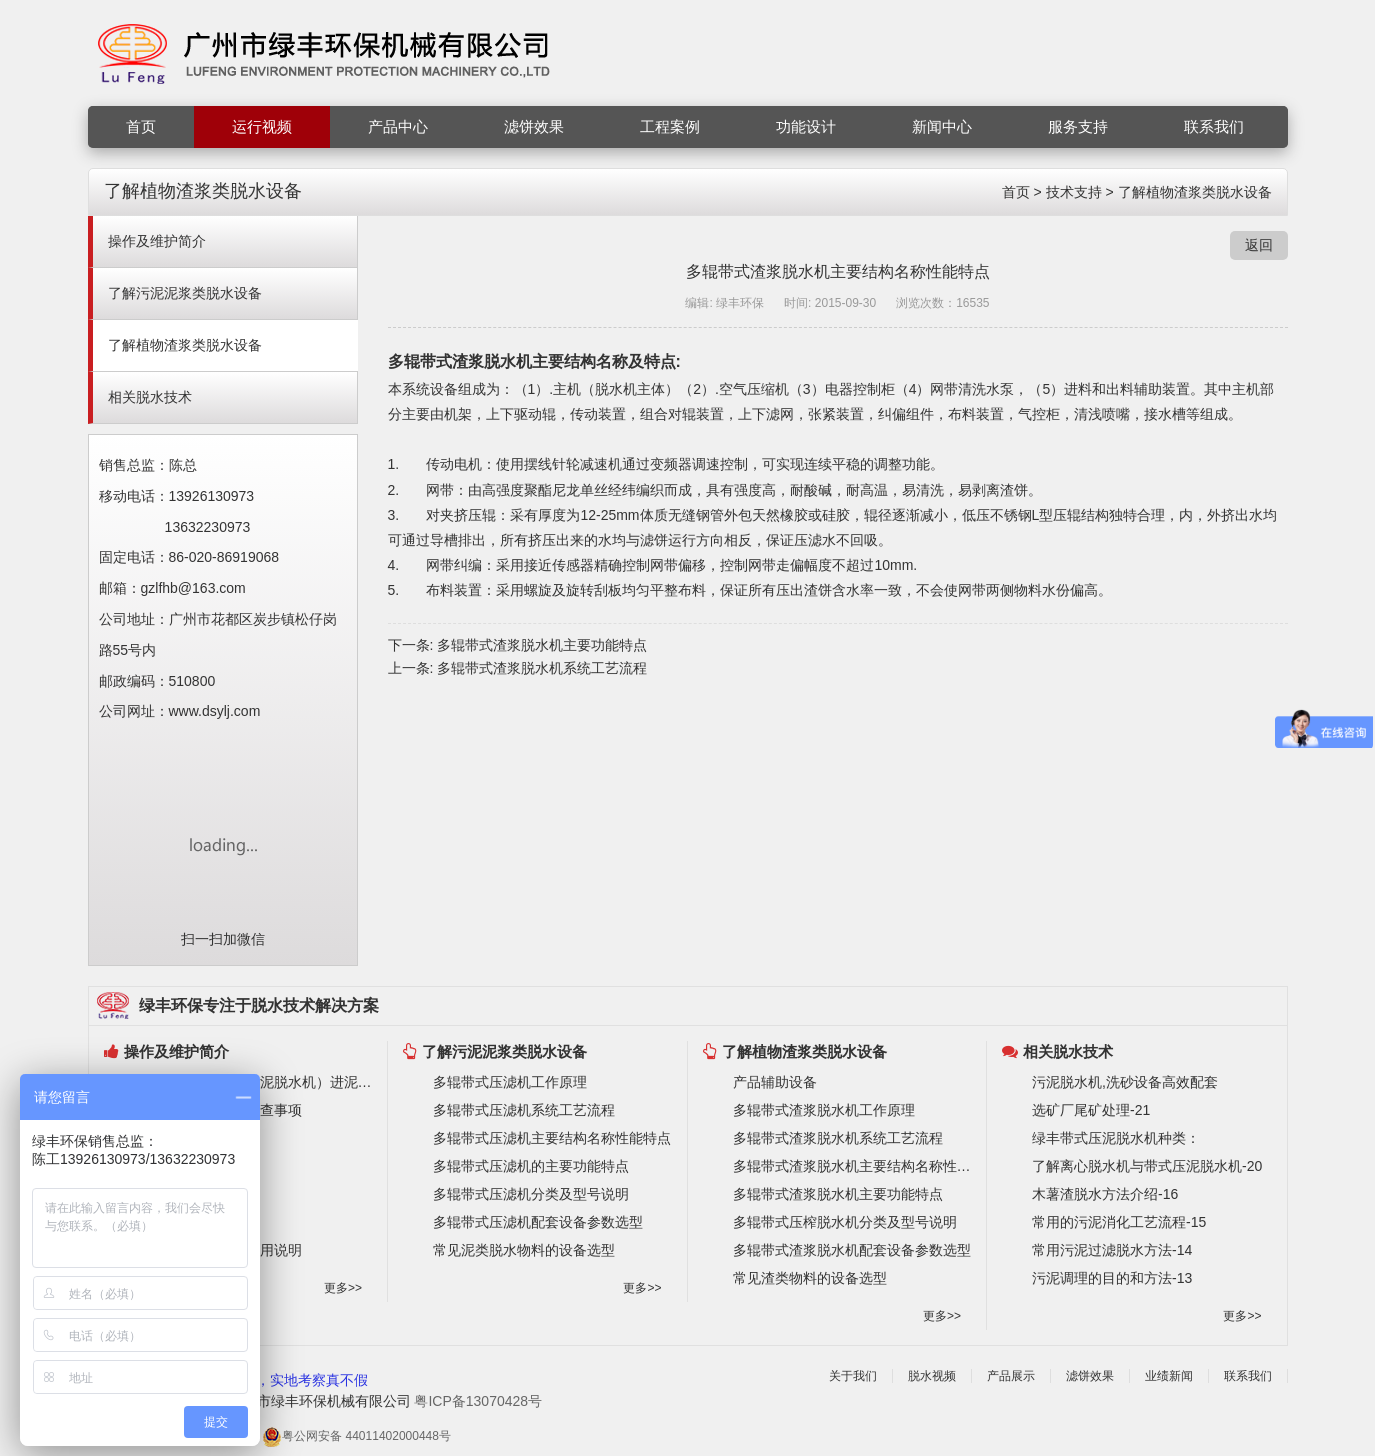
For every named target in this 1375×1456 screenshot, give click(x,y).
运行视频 (262, 126)
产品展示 (1011, 1376)
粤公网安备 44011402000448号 (356, 1436)
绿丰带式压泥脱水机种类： (1116, 1138)
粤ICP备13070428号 (478, 1401)
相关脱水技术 (150, 397)
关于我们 (853, 1376)
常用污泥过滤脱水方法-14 (1112, 1250)
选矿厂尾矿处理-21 (1091, 1110)
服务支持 (1078, 126)
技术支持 (1074, 192)
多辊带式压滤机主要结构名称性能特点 (552, 1138)
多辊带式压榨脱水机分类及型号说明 (845, 1222)
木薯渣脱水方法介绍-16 (1105, 1194)
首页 (141, 126)
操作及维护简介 (157, 241)
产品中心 (398, 126)
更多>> (343, 1288)
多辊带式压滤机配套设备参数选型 (538, 1222)
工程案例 (670, 126)
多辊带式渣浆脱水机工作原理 (824, 1110)
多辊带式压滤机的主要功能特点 (531, 1166)
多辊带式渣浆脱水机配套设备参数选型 (852, 1250)
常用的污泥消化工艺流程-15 (1119, 1222)
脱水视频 (932, 1376)
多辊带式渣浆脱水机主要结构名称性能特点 (855, 1166)
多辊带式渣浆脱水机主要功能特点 (542, 645)
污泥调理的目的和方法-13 (1112, 1278)
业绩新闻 (1169, 1376)
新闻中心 (942, 126)
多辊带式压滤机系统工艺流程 (524, 1110)
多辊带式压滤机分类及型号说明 (531, 1194)
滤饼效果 (534, 126)
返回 (1259, 245)
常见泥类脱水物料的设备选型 (524, 1250)
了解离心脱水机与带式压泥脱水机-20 (1147, 1166)
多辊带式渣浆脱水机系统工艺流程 (542, 668)
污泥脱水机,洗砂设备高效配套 (1125, 1082)
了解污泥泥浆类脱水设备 (185, 293)
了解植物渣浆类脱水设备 (1195, 192)
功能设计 (806, 126)
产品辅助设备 (775, 1082)
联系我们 (1214, 126)
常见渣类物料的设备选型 (810, 1278)
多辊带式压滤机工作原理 (510, 1082)
